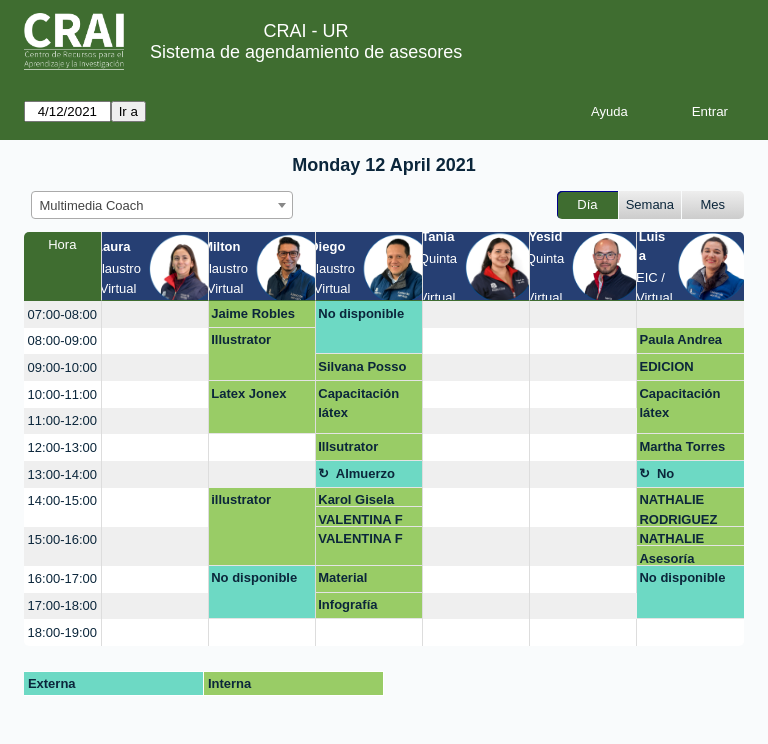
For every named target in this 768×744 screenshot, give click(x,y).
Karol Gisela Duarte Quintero (367, 499)
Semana (650, 204)
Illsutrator (348, 446)
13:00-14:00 (62, 474)
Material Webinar (343, 581)
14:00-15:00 (62, 500)
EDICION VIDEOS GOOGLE (667, 370)
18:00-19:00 (62, 632)
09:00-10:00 (62, 367)
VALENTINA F (360, 519)
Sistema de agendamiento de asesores (306, 52)
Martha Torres (682, 446)
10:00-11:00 (62, 394)
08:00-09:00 (62, 340)
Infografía (347, 604)
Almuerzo (365, 473)
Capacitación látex (358, 403)
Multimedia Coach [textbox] (92, 205)
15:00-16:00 (62, 539)
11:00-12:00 (62, 420)
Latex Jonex (248, 393)
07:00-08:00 (62, 314)
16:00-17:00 (62, 578)
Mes (713, 204)
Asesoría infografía (668, 558)
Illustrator (241, 339)
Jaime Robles (253, 313)
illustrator (241, 499)
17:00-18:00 (62, 605)
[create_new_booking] (155, 314)
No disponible (361, 313)
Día (587, 204)
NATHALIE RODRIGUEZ (678, 509)
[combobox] (162, 205)
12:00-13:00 (62, 447)
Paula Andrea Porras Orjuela (684, 343)
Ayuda (609, 111)
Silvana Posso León (362, 370)
